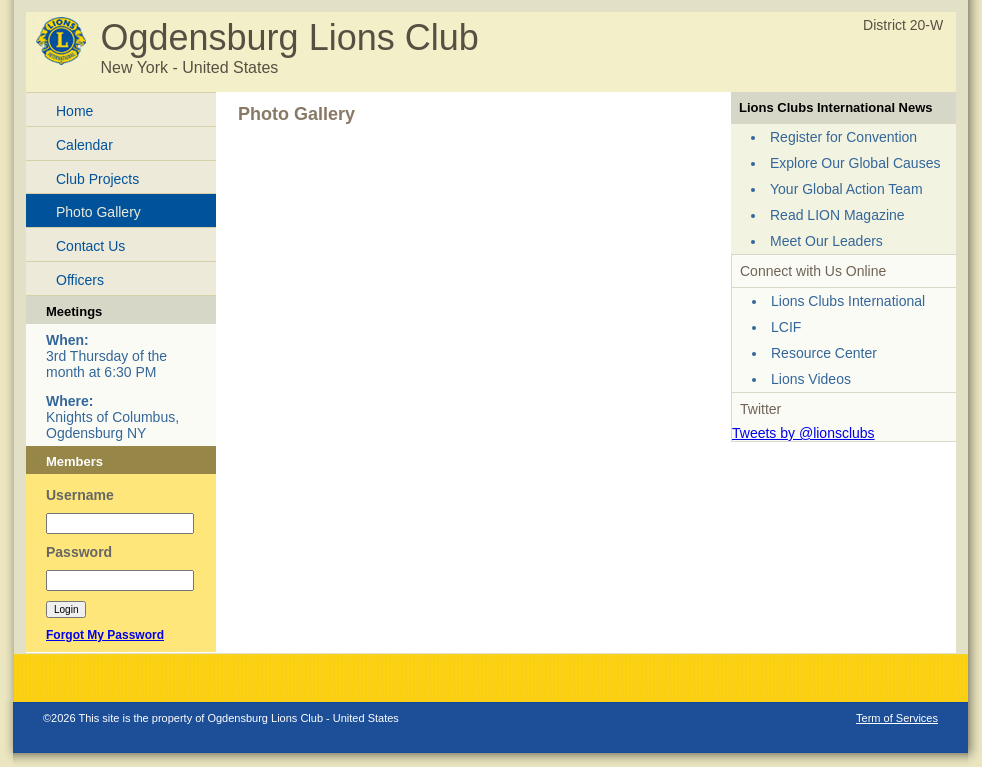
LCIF (786, 327)
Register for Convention (843, 137)
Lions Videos (811, 379)
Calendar (84, 145)
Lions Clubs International (848, 301)
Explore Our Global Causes (855, 163)
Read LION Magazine (837, 215)
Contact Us (90, 246)
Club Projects (97, 179)
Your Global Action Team (846, 189)
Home (74, 111)
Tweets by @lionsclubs (803, 433)
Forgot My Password (105, 635)
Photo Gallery (98, 212)
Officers (80, 280)
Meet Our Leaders (826, 241)
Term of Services (897, 718)
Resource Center (824, 353)
